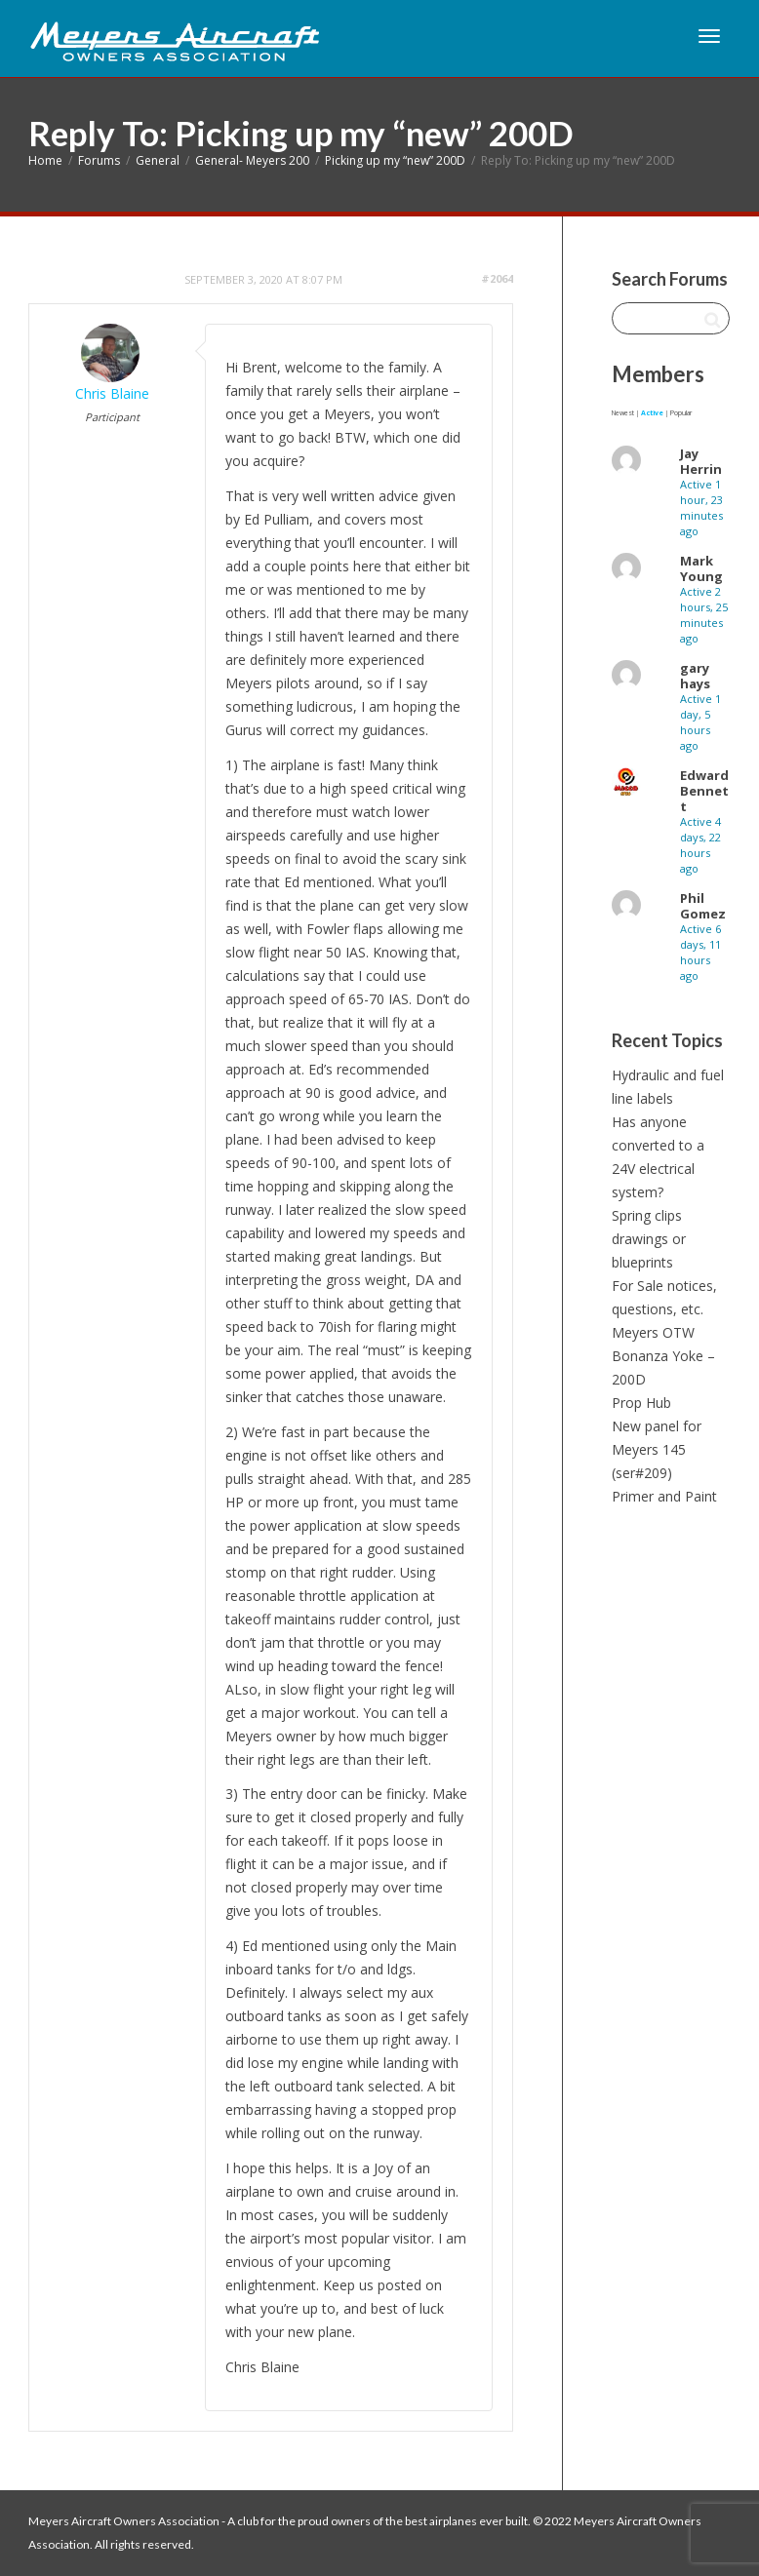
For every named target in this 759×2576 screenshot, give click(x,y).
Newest (623, 413)
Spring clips (647, 1215)
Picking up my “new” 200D (395, 160)
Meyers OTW (653, 1332)
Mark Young (701, 568)
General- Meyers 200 (252, 160)
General (158, 160)
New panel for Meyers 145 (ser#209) (656, 1449)
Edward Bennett (704, 790)
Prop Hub (641, 1402)
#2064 (497, 278)
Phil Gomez (703, 905)
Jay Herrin (701, 461)
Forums (99, 160)
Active (652, 413)
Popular (681, 413)
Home (45, 160)
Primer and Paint (664, 1496)
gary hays (695, 675)
